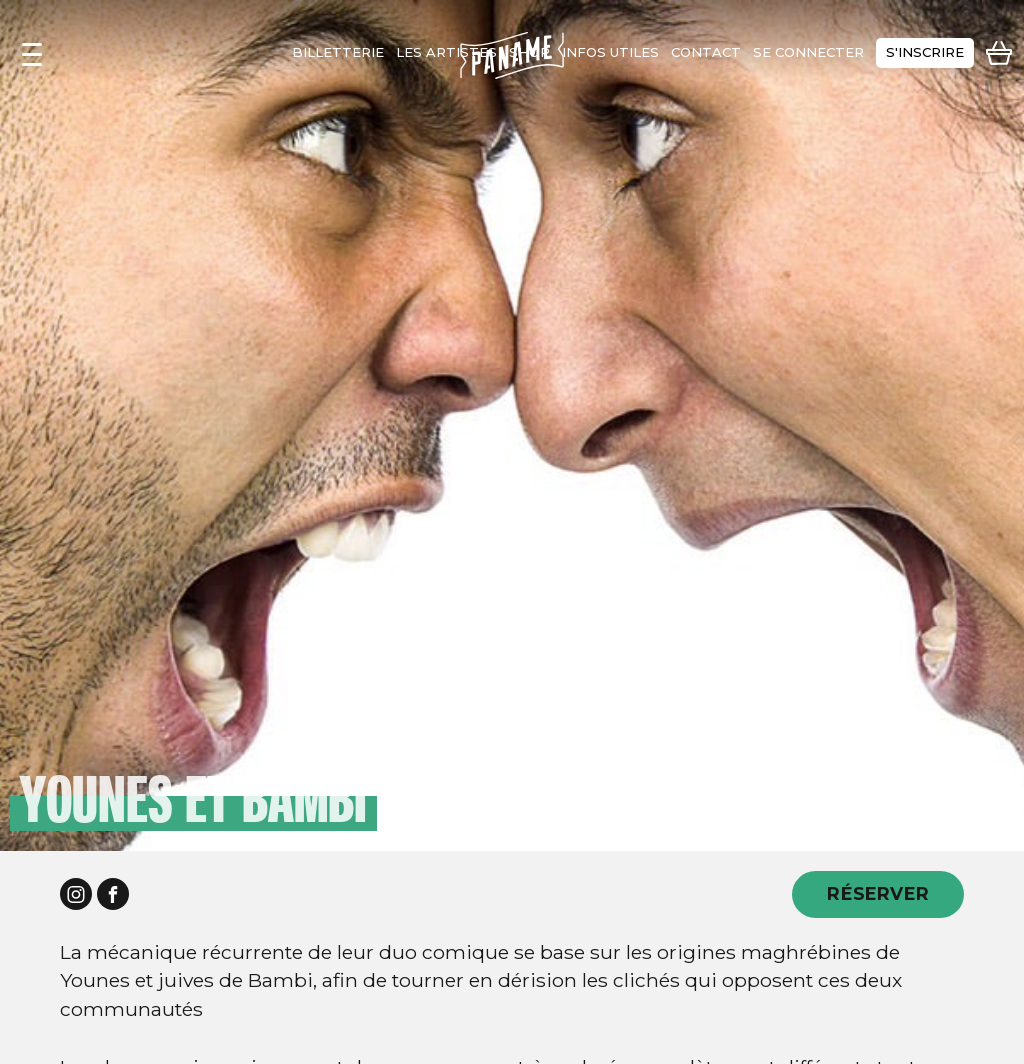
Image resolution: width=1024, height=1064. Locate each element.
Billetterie (338, 52)
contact (706, 52)
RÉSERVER (878, 893)
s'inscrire (925, 52)
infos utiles (610, 52)
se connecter (808, 52)
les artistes (446, 52)
